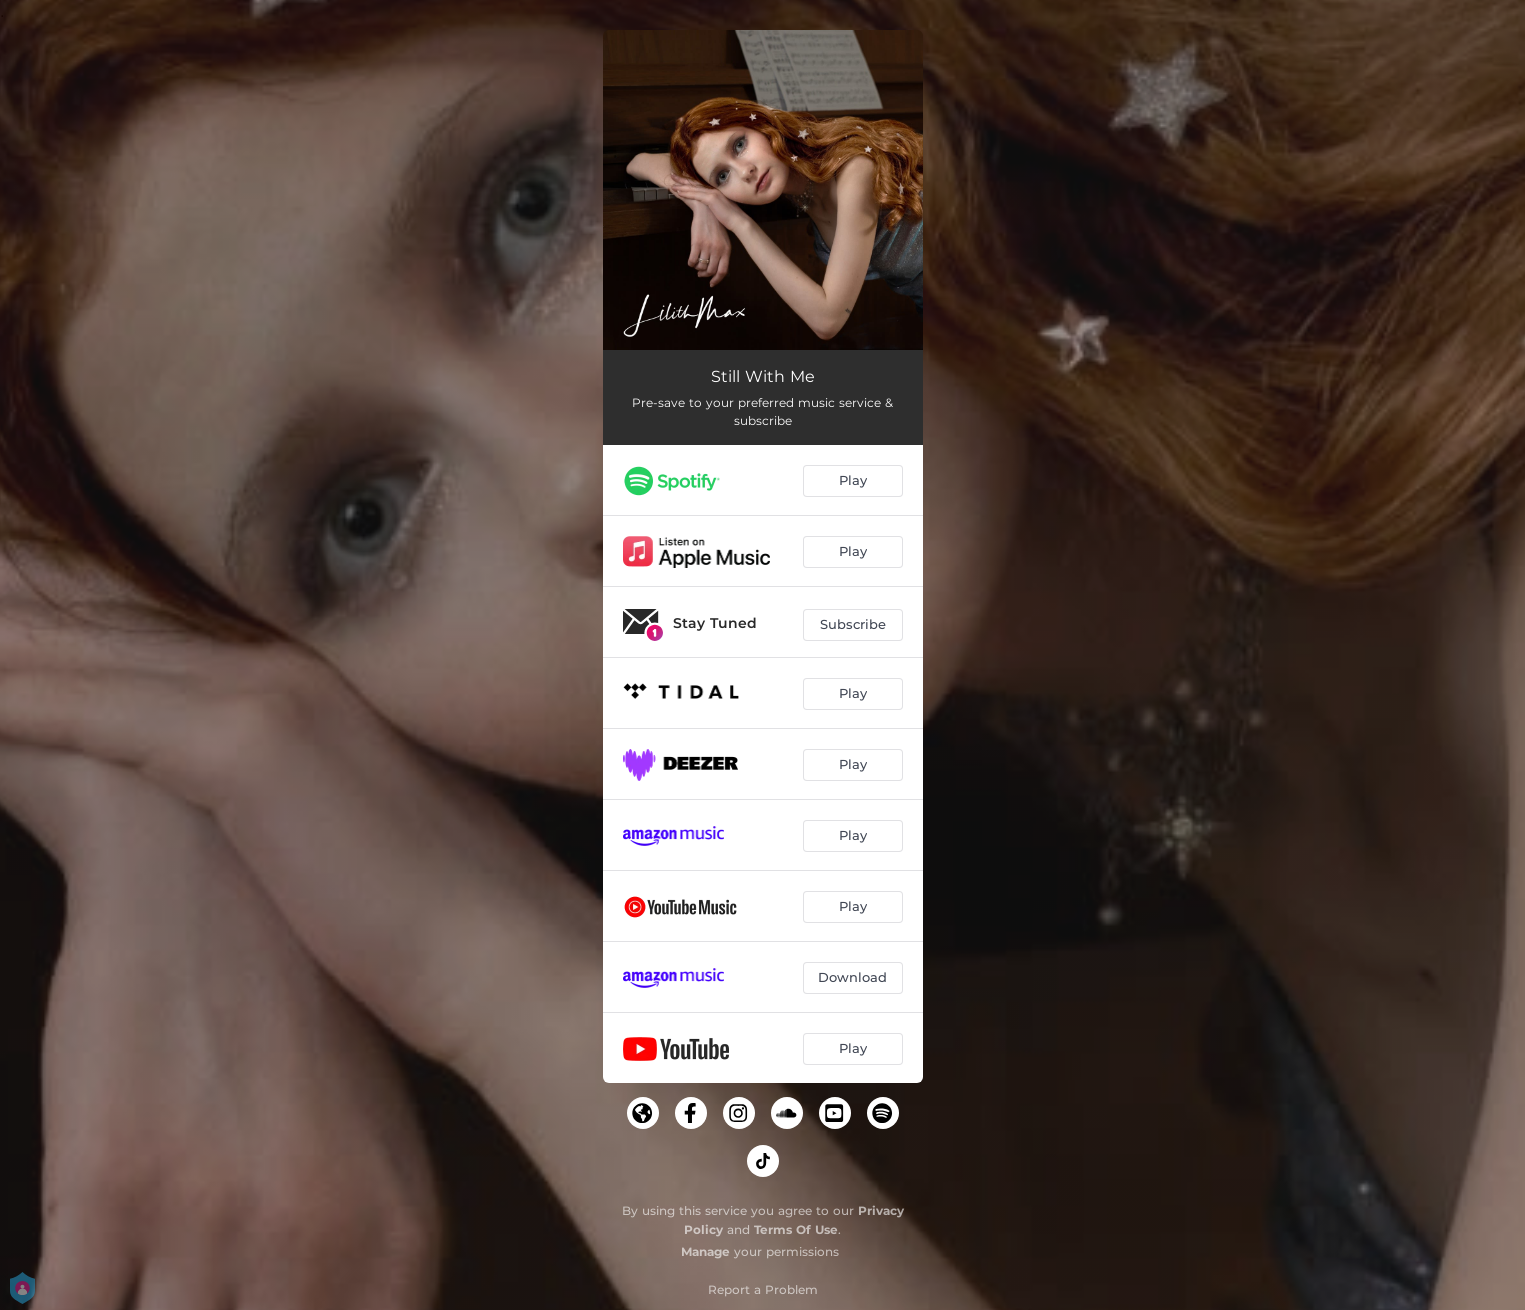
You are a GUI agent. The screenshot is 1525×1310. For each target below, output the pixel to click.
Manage (705, 1251)
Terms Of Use (796, 1229)
